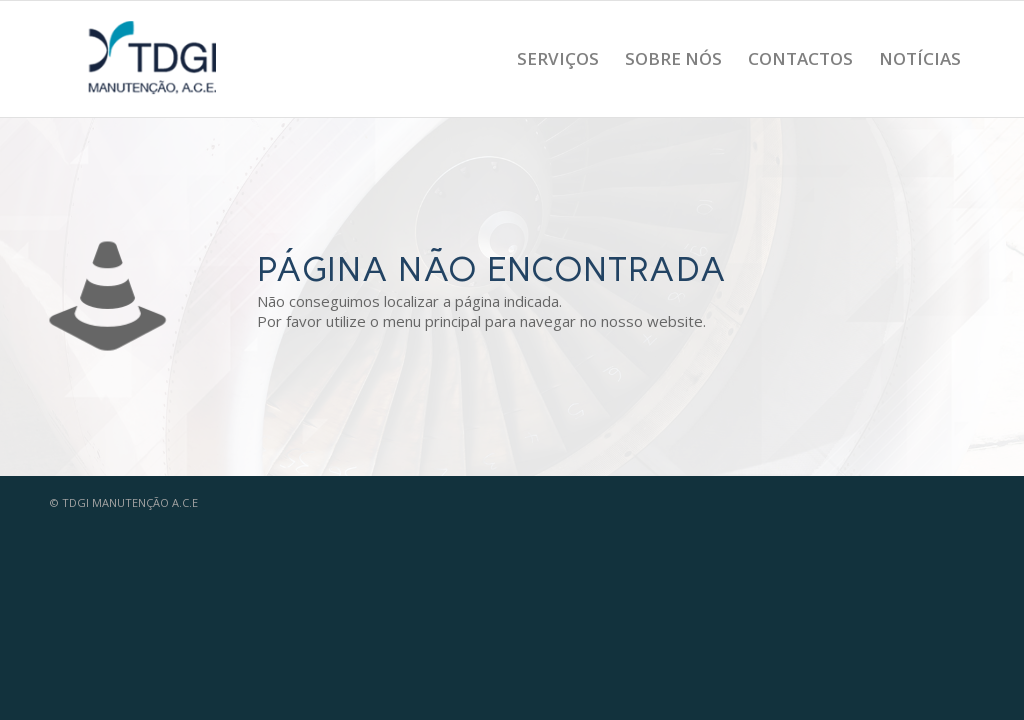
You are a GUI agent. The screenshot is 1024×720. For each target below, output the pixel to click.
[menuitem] (558, 59)
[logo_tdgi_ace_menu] (154, 59)
